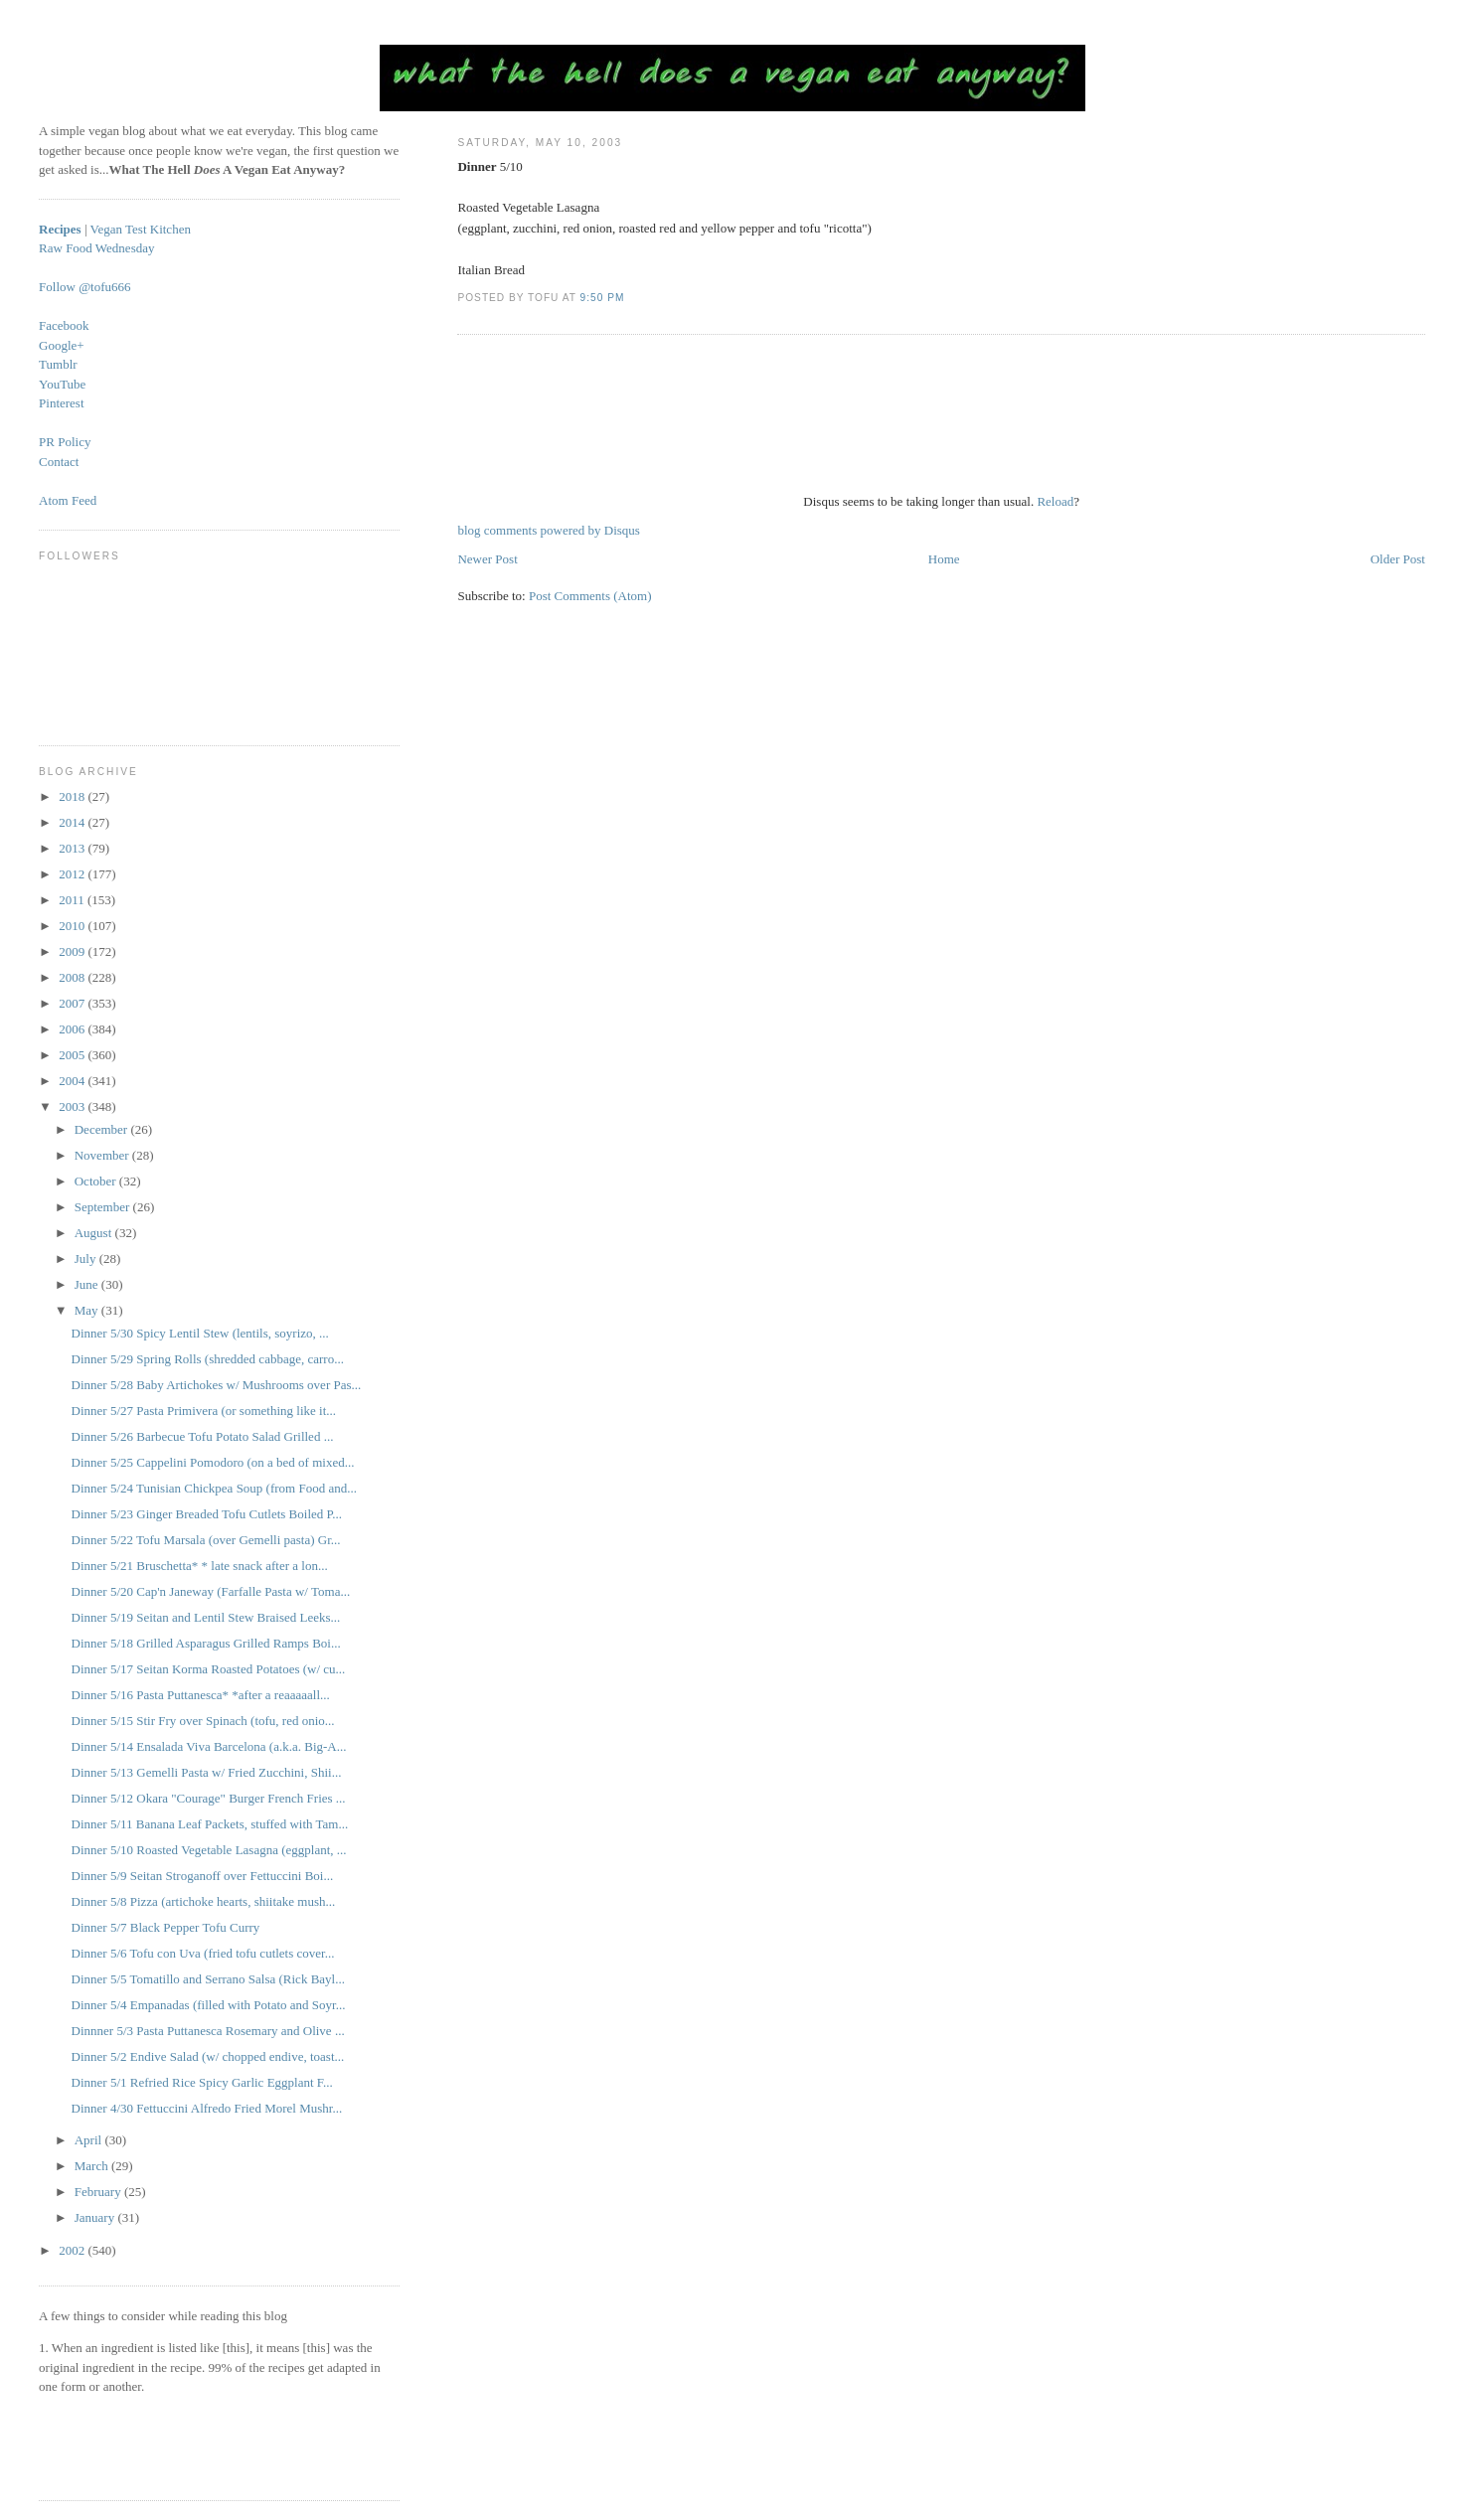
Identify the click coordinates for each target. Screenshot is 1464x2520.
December (103, 1129)
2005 (73, 1054)
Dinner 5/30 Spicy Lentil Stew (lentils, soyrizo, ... (200, 1333)
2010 (73, 925)
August (95, 1232)
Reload (1055, 501)
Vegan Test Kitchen (140, 229)
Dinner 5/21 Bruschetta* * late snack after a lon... (200, 1565)
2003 (73, 1106)
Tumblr (58, 364)
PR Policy (64, 441)
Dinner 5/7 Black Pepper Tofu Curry (166, 1927)
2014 (73, 822)
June (88, 1284)
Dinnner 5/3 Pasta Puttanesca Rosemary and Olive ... (208, 2030)
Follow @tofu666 (85, 286)
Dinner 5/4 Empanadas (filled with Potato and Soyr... (209, 2004)
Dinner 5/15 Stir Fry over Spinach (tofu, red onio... (203, 1720)
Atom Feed (67, 500)
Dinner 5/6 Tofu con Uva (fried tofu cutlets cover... (203, 1953)
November (103, 1155)
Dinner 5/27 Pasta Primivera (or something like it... (204, 1410)
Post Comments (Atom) (590, 595)
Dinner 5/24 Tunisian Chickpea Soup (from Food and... (214, 1488)
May (88, 1310)
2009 (73, 951)
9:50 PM (602, 297)
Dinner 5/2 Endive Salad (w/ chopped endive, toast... (208, 2056)
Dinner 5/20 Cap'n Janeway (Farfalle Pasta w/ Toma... (211, 1591)
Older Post (1398, 558)
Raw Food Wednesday (96, 247)
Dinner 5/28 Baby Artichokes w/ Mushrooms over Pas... (217, 1384)
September (104, 1206)
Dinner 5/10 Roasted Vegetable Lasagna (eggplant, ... (209, 1849)
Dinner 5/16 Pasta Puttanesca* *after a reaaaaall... (201, 1694)
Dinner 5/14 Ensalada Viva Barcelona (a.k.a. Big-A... (209, 1746)
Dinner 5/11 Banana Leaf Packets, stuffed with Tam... (210, 1823)
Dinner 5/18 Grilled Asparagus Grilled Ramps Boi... (206, 1643)
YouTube (62, 384)
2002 (73, 2250)
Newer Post (487, 558)
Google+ (61, 345)
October (97, 1181)
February (99, 2191)
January (96, 2217)
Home (944, 558)
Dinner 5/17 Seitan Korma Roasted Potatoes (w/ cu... (209, 1668)
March (93, 2165)
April (90, 2139)
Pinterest (61, 402)
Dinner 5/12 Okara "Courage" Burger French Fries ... (209, 1798)
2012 (73, 873)
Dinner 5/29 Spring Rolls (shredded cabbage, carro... (208, 1358)
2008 (73, 977)
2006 (73, 1029)
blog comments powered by (548, 530)
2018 (73, 796)
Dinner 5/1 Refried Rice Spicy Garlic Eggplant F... (202, 2082)
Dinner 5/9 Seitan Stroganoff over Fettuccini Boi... (203, 1875)
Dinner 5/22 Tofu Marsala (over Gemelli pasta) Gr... (206, 1539)
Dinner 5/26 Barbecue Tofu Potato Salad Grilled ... (203, 1436)
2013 (73, 848)
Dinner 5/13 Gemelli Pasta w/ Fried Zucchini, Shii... (207, 1772)
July (87, 1258)
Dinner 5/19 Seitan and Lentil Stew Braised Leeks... (206, 1617)
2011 (73, 899)
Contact (59, 461)
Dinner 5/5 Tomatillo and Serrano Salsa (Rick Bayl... (208, 1978)
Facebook (64, 325)
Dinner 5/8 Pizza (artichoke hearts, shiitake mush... (204, 1901)
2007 (73, 1003)
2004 (73, 1080)
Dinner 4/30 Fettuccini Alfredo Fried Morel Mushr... (207, 2108)
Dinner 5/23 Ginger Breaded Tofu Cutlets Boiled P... (207, 1513)
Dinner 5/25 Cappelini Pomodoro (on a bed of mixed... (213, 1462)
